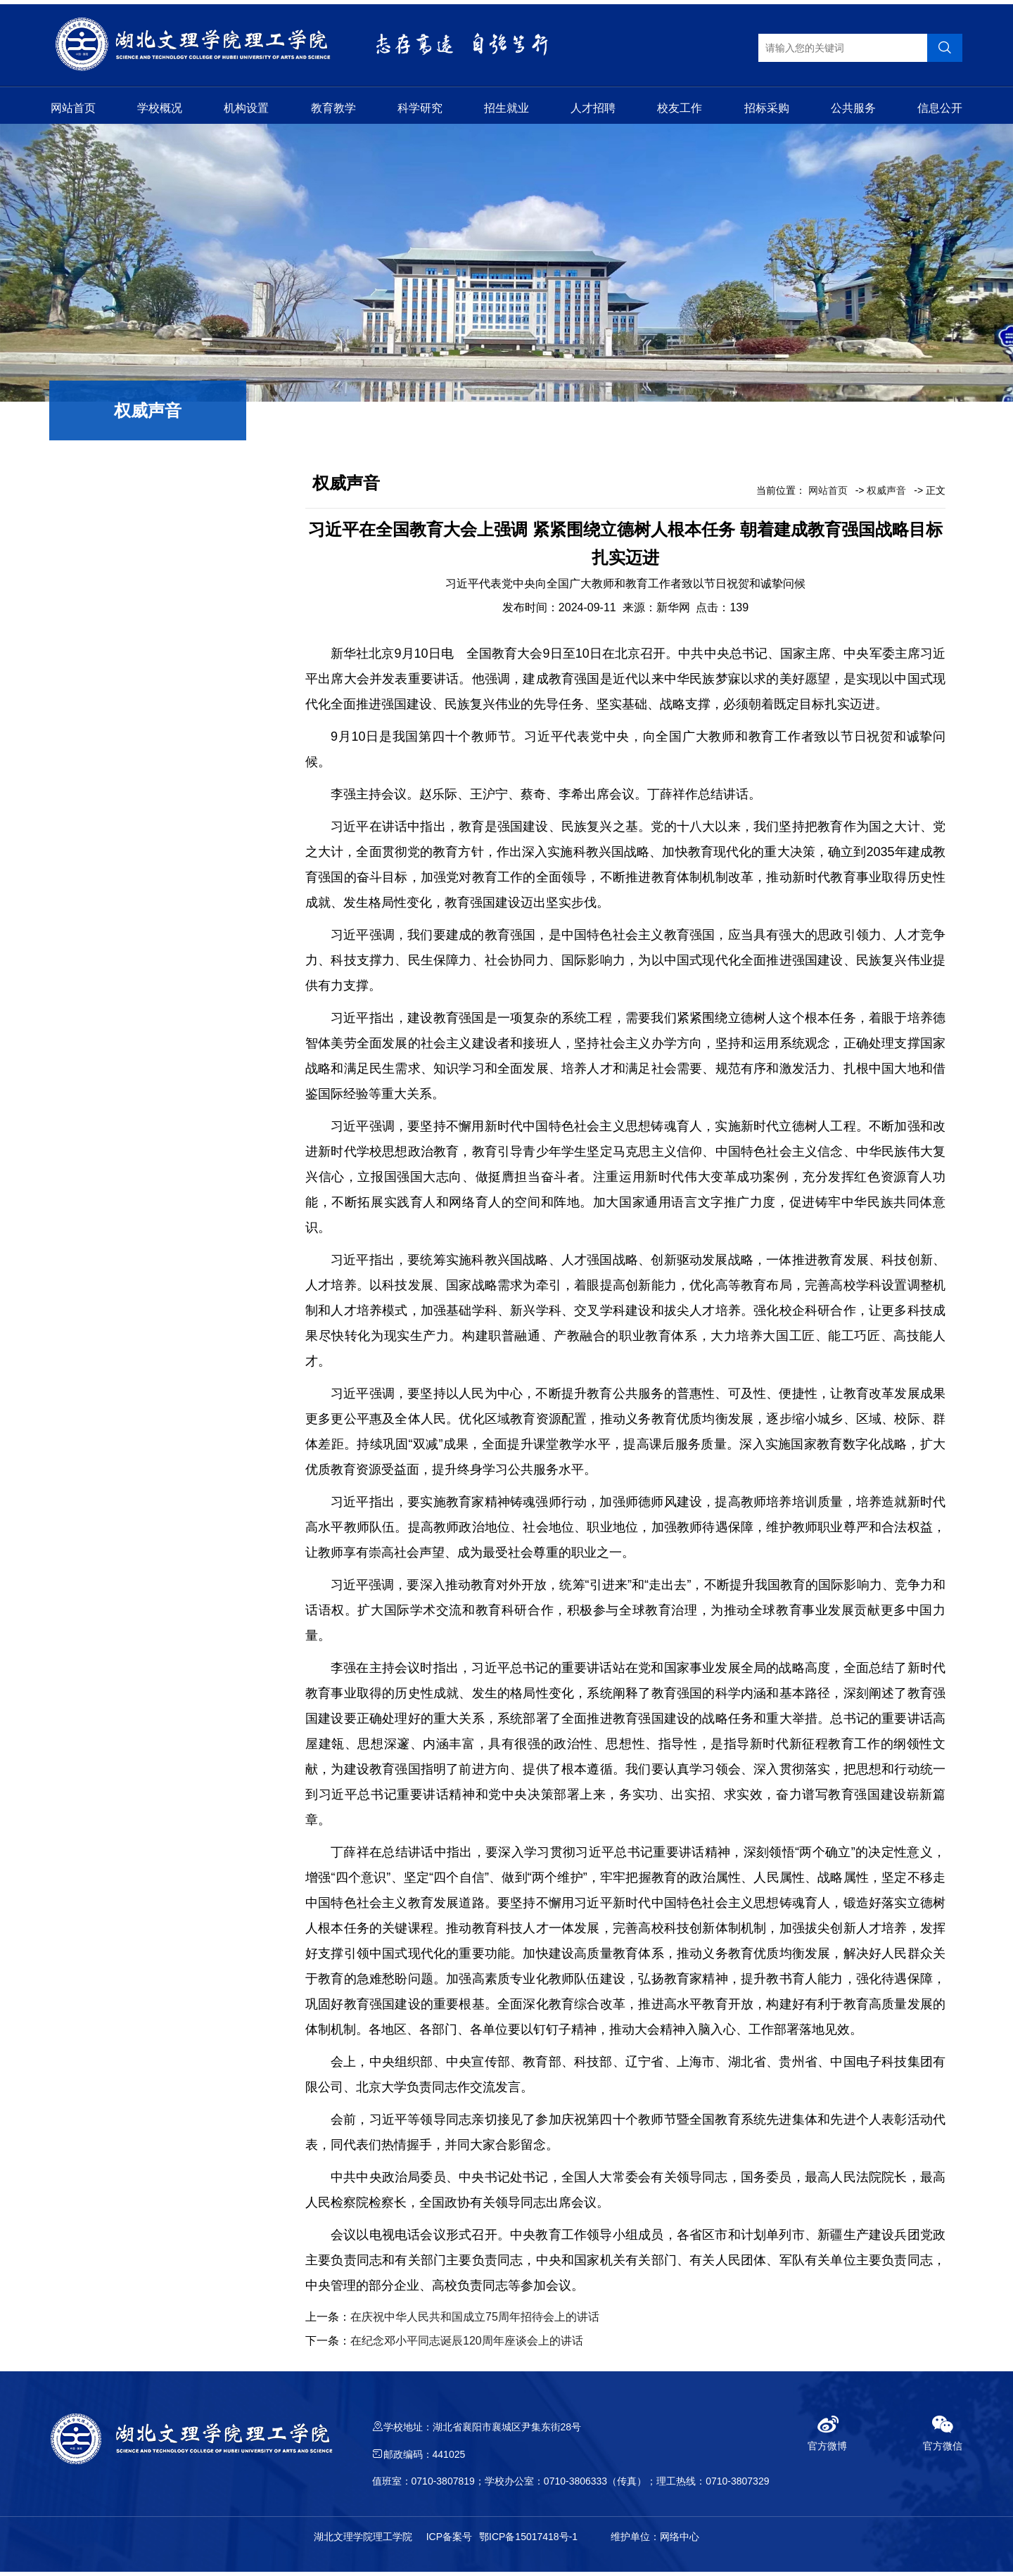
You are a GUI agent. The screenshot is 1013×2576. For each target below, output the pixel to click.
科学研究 (419, 107)
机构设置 (246, 107)
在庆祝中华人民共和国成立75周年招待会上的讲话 (474, 2321)
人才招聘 (593, 107)
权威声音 (886, 494)
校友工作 (679, 107)
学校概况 (159, 107)
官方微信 (942, 2437)
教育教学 (333, 107)
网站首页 (73, 107)
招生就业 (506, 107)
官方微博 (827, 2437)
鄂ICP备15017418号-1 (528, 2540)
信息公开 (939, 107)
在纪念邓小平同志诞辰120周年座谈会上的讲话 (466, 2345)
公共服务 (853, 107)
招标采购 (766, 107)
